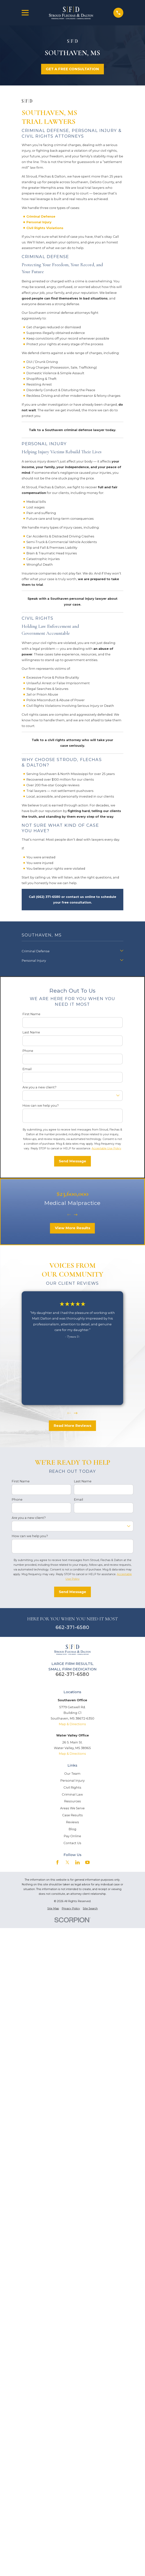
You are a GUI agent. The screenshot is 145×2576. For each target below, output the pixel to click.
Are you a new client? (39, 1087)
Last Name (31, 1032)
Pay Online (72, 1836)
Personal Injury (72, 1780)
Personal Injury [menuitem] (34, 960)
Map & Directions (72, 1724)
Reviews (72, 1822)
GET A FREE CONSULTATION (72, 69)
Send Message (72, 1161)
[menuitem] (53, 1908)
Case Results (72, 1815)
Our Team (72, 1773)
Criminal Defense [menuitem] (36, 951)
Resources (72, 1801)
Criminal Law (72, 1794)
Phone (27, 1051)
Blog (72, 1829)
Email (27, 1069)
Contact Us (72, 1843)
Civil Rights (72, 1787)
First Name (31, 1014)
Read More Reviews (72, 1425)
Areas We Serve (72, 1808)
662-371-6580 (72, 1627)
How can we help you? (40, 1105)
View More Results (72, 1228)
